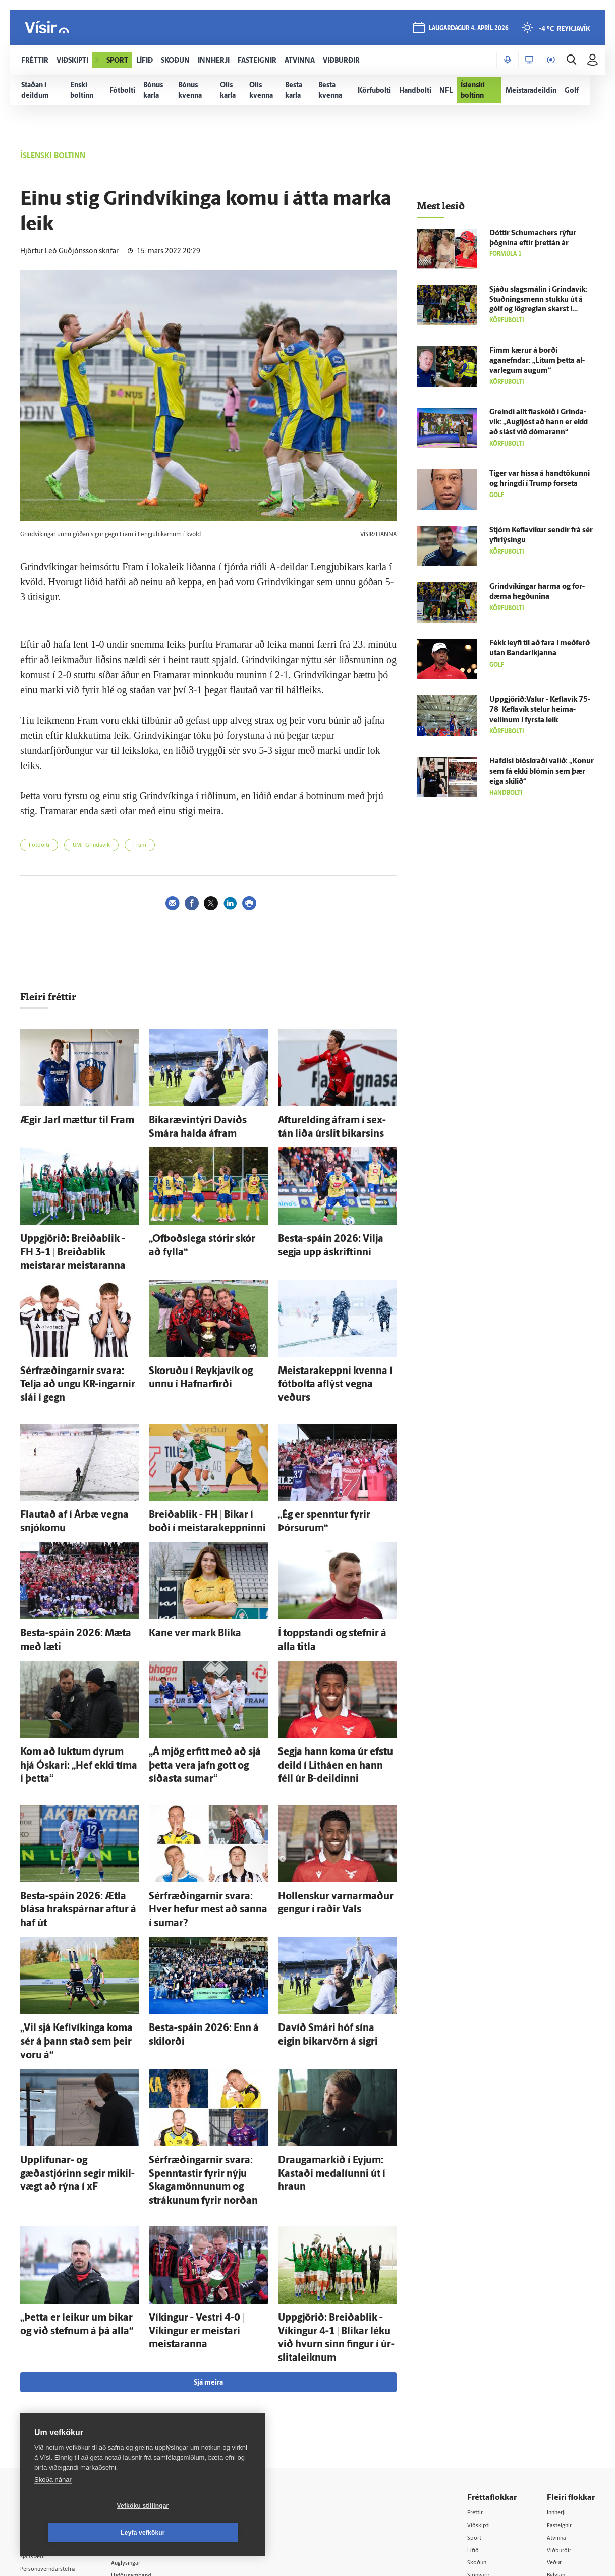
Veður (556, 2386)
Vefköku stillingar (83, 2532)
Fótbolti (39, 845)
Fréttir (477, 2335)
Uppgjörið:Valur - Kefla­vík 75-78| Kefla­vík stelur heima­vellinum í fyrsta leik (539, 710)
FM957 (558, 2412)
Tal (551, 2438)
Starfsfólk (143, 2437)
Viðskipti (481, 2347)
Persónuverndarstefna (55, 2395)
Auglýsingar (146, 2385)
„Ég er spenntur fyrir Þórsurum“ (332, 1466)
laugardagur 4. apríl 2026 (466, 31)
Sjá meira (208, 2205)
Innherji (559, 2335)
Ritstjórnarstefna (154, 2412)
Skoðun (479, 2386)
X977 (555, 2425)
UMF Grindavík (91, 845)
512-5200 (158, 2373)
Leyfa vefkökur (203, 2532)
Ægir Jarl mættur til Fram (62, 1119)
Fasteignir (562, 2347)
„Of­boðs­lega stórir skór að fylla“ (203, 1231)
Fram (139, 845)
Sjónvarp (481, 2399)
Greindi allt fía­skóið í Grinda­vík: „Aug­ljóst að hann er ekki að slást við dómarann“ (538, 422)
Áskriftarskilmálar (155, 2424)
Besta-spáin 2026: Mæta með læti (77, 1578)
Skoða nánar (53, 2506)
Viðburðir (562, 2374)
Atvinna (559, 2361)
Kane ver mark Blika (183, 1578)
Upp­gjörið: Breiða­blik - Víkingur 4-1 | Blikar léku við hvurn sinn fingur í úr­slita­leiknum (337, 2172)
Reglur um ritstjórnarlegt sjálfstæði (59, 2377)
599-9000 (50, 2433)
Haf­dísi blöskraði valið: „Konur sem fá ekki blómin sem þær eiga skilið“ (541, 772)
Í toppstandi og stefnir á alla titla (332, 1578)
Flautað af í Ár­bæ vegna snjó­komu (78, 1466)
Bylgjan (558, 2399)
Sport (475, 2361)
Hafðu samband (153, 2398)
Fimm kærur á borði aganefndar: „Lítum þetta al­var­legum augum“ (537, 361)
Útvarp (477, 2412)
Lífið (474, 2374)
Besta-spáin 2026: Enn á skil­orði (203, 1916)
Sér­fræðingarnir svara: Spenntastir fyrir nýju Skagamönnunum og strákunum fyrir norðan (207, 2038)
